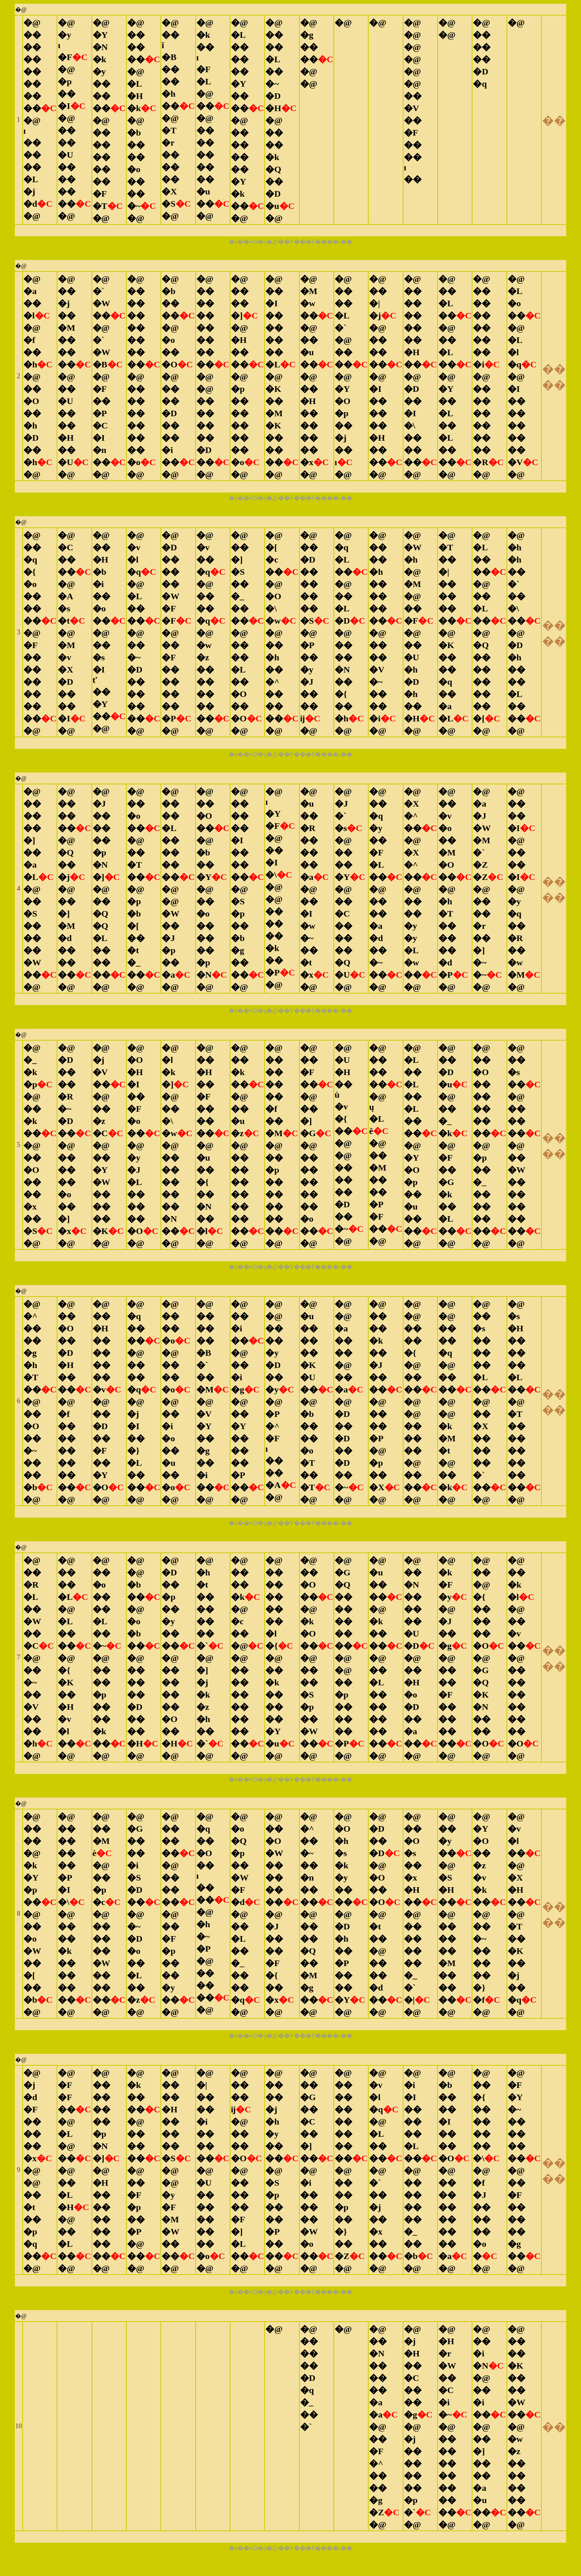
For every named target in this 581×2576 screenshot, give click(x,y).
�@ (21, 9)
